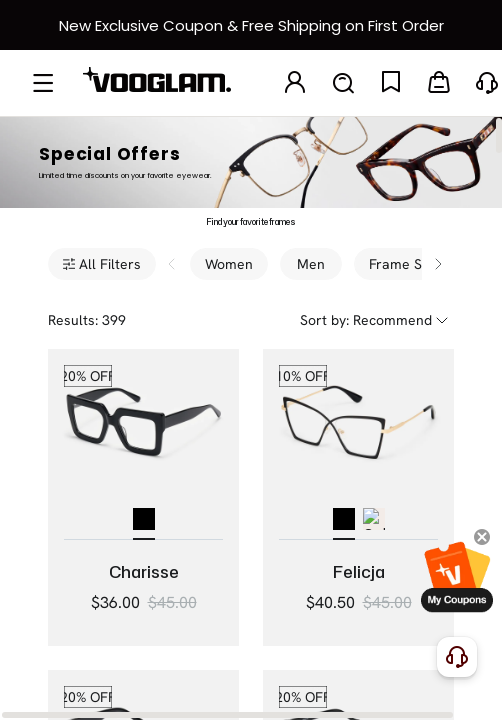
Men (311, 264)
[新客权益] (251, 25)
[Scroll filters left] (172, 264)
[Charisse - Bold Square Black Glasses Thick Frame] (143, 444)
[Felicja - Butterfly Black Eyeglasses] (358, 444)
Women (229, 264)
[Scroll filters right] (438, 264)
